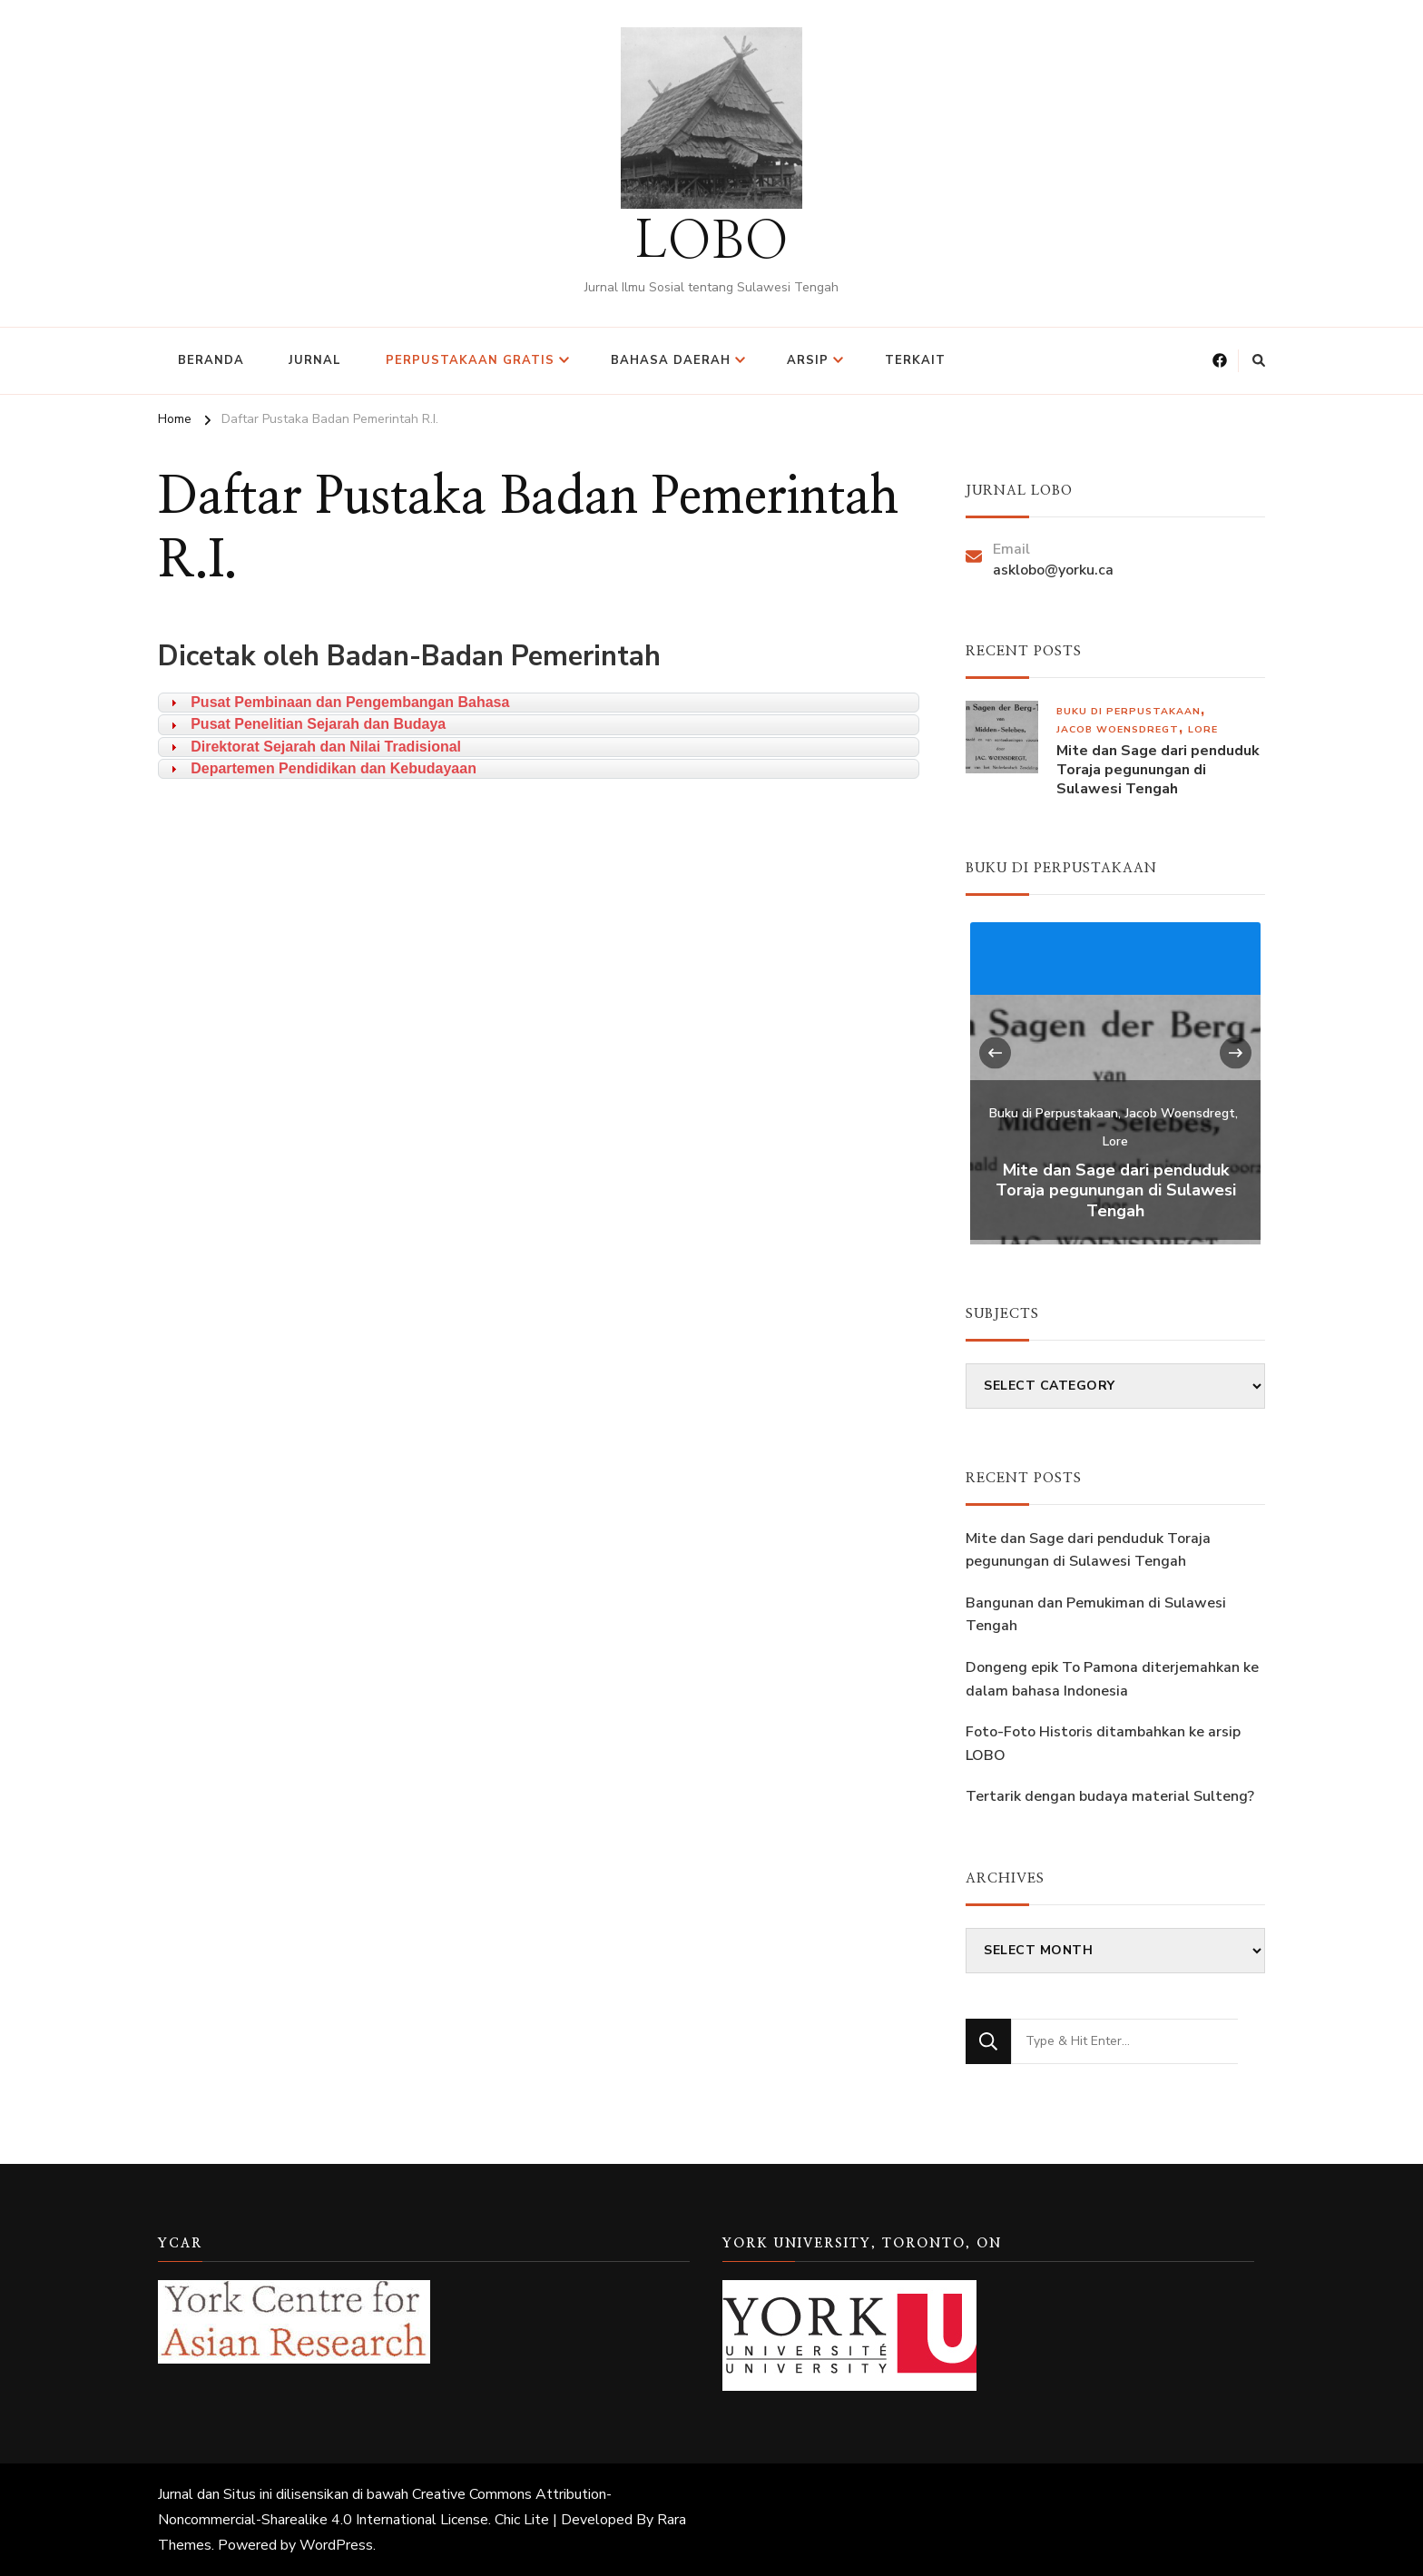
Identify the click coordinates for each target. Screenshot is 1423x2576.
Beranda (211, 360)
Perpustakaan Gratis (470, 360)
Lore (1203, 729)
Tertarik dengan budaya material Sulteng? (1110, 1796)
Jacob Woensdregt (1117, 729)
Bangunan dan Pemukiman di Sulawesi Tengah (1096, 1615)
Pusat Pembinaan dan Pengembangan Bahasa (350, 702)
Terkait (915, 360)
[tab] (538, 703)
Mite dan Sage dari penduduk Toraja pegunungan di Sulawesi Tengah (1158, 770)
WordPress (336, 2545)
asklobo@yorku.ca (1053, 570)
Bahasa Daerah (671, 360)
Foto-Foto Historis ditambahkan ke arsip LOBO (1103, 1743)
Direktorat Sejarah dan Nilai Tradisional (326, 746)
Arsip (808, 360)
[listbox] (1115, 1081)
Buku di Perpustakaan (1128, 711)
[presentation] (995, 1052)
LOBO (712, 242)
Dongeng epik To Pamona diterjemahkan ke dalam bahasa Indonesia (1112, 1679)
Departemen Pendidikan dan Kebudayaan (333, 768)
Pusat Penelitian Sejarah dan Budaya (318, 724)
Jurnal (315, 360)
